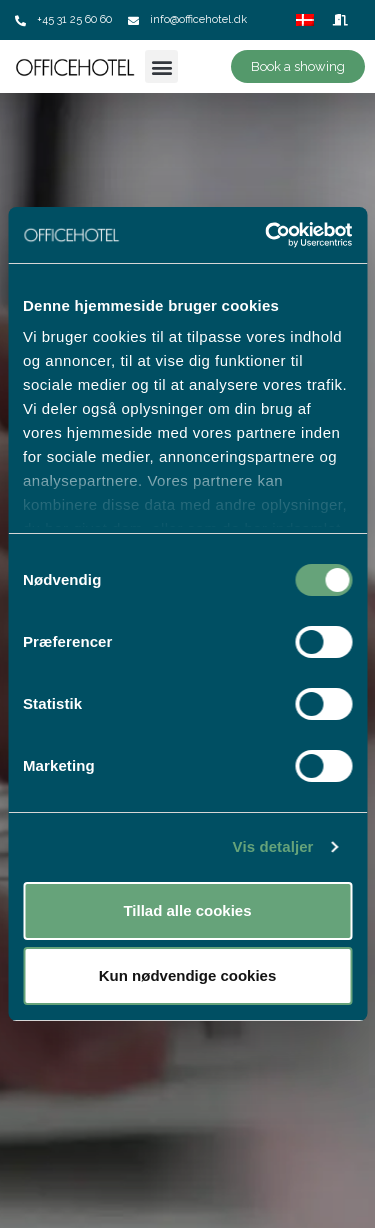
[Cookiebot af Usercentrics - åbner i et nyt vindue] (267, 235)
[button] (161, 66)
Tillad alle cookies (187, 910)
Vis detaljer (273, 846)
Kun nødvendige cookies (188, 975)
